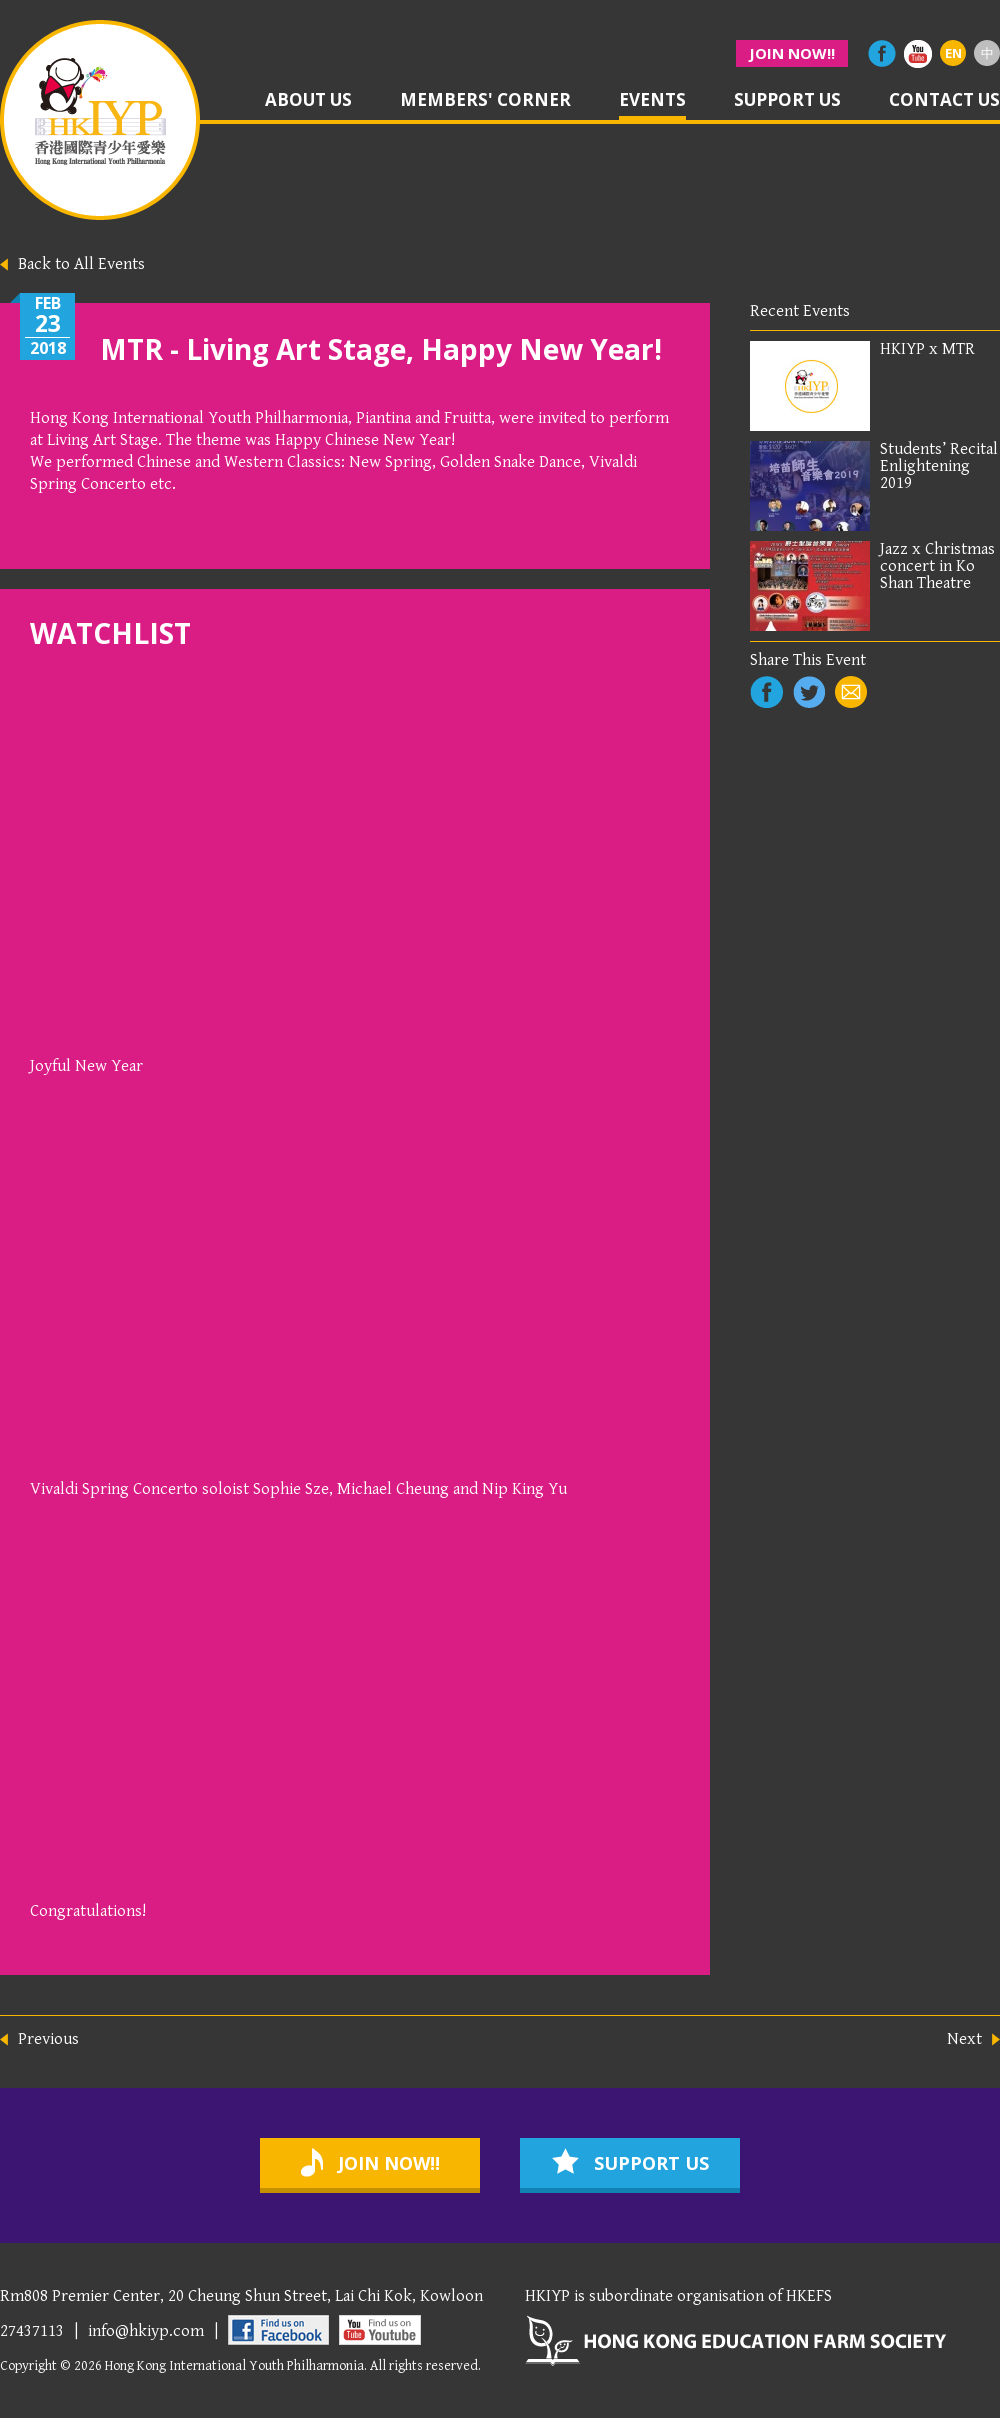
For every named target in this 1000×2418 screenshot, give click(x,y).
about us (308, 101)
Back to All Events (81, 264)
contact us (944, 101)
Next (964, 2039)
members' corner (485, 101)
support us (787, 101)
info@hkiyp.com (146, 2331)
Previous (48, 2039)
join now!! (792, 53)
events (652, 101)
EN (953, 53)
